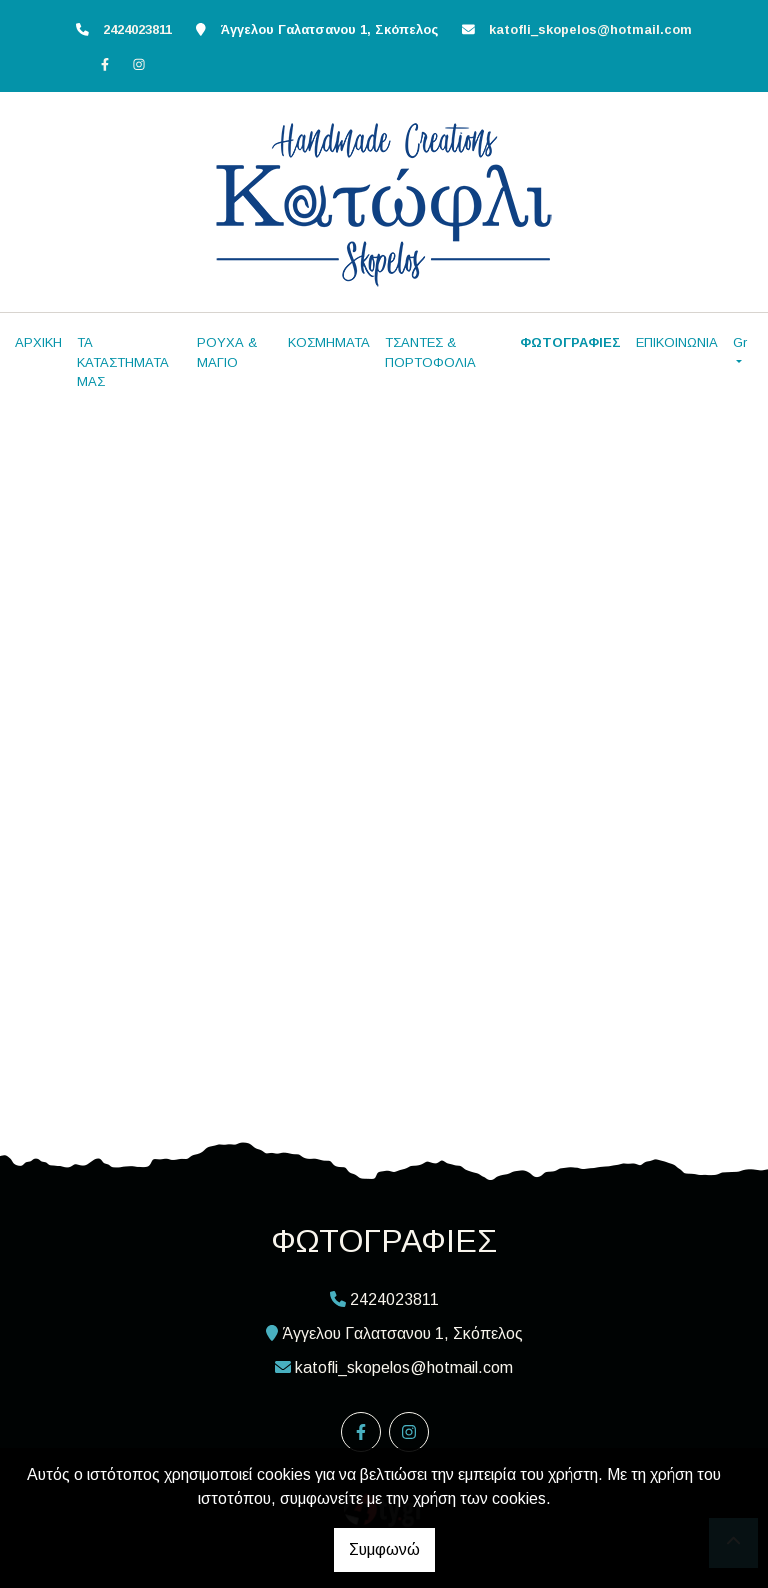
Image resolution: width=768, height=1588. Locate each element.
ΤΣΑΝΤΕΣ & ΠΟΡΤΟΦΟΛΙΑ (430, 352)
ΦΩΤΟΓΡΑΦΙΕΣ (570, 342)
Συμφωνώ (384, 1549)
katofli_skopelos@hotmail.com (590, 29)
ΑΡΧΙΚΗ (38, 342)
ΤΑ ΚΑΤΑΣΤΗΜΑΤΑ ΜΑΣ (123, 362)
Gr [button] (740, 342)
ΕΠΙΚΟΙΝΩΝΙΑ (677, 342)
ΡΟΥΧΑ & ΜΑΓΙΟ (227, 352)
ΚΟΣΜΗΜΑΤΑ (329, 342)
